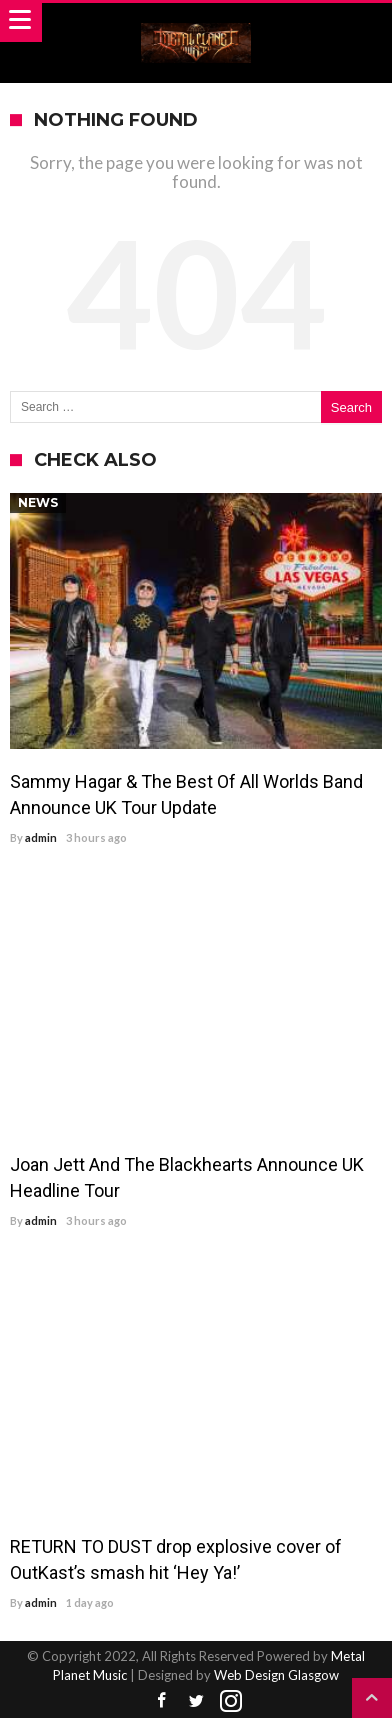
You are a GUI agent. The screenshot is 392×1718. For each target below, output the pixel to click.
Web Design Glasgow (276, 1675)
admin (41, 837)
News (38, 502)
